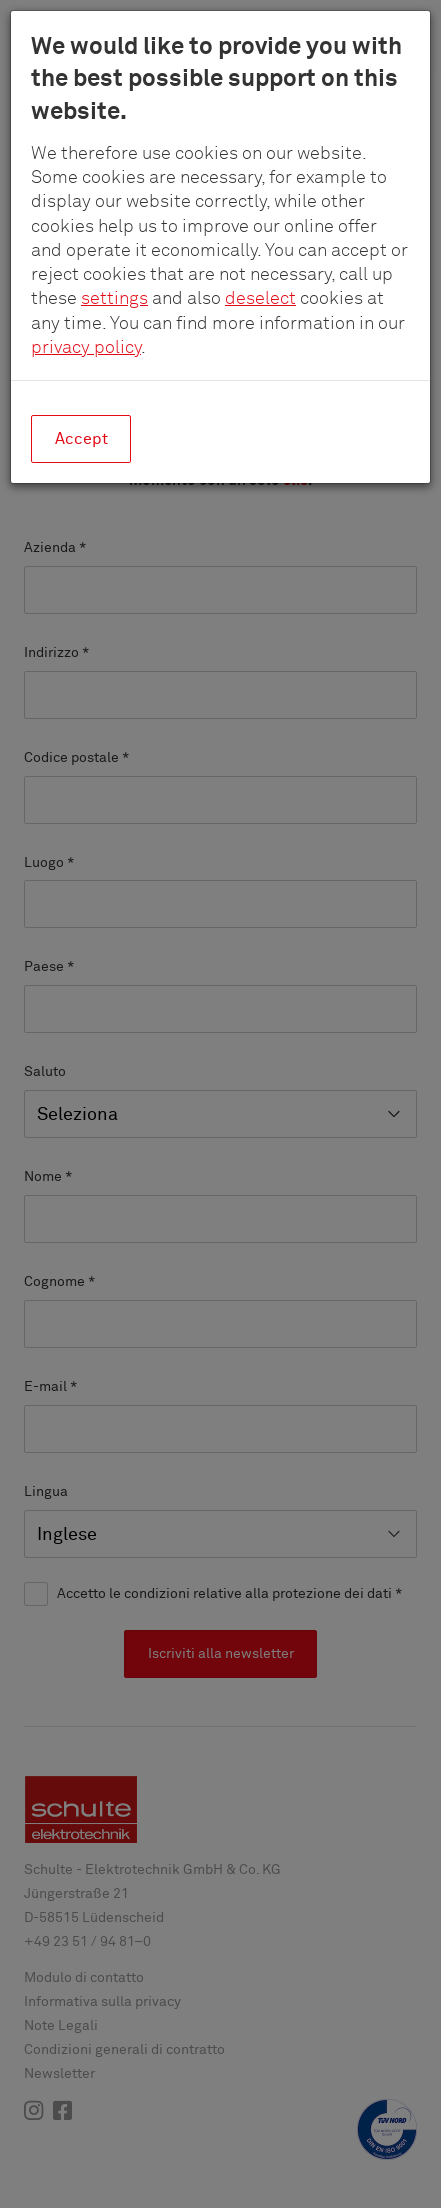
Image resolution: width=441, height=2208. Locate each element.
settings (114, 299)
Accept (81, 439)
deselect (260, 299)
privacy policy (86, 348)
